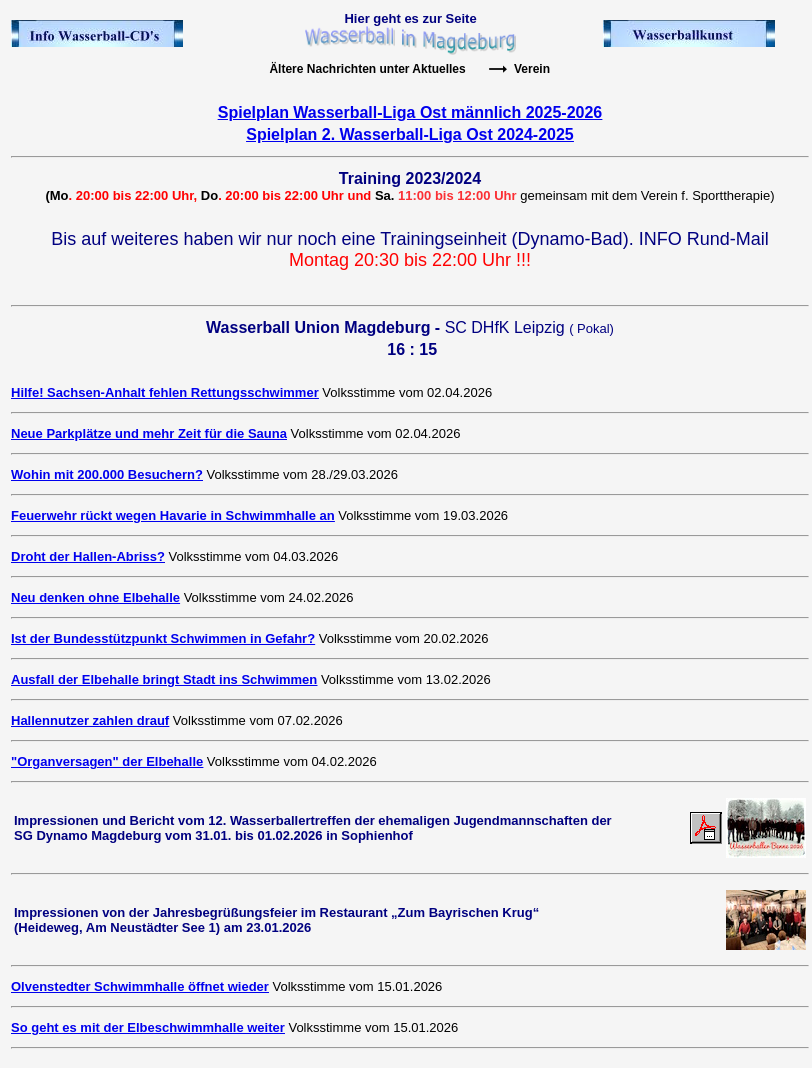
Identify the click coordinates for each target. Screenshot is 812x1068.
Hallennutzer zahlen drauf (90, 720)
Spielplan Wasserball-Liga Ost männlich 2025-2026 (410, 112)
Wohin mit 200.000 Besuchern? (107, 474)
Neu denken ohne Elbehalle (95, 597)
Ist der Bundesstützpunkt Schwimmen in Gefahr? (163, 638)
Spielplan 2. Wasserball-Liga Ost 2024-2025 (410, 134)
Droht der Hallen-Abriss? (88, 556)
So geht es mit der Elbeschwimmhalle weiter (148, 1027)
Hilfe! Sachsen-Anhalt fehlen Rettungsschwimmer (165, 392)
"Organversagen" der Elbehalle (107, 761)
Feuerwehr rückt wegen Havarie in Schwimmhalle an (173, 515)
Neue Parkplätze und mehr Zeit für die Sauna (149, 433)
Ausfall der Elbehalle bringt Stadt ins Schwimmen (164, 679)
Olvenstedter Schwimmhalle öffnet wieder (140, 986)
